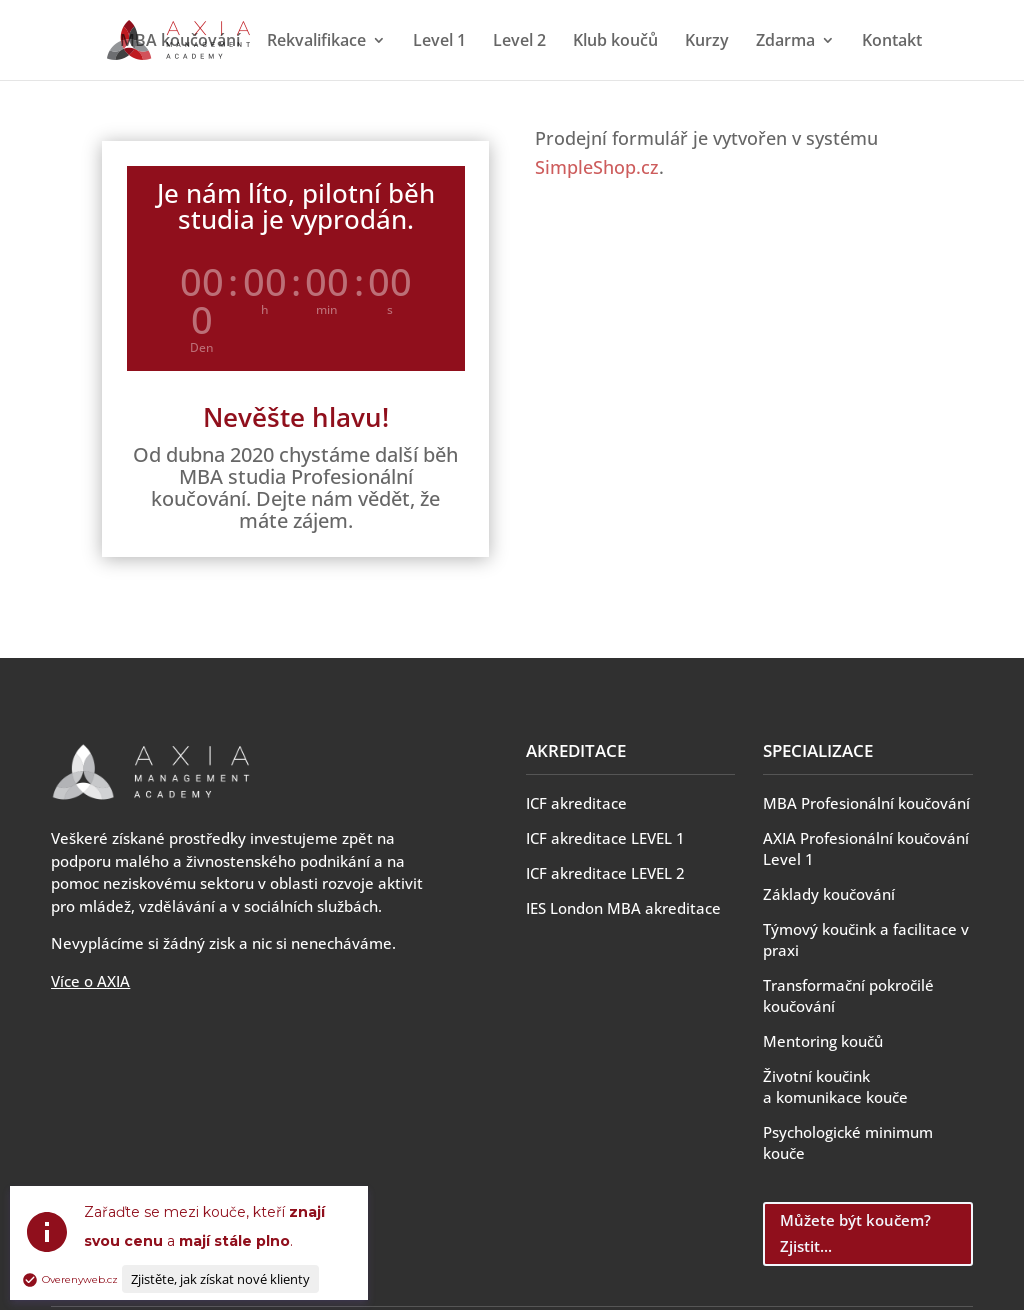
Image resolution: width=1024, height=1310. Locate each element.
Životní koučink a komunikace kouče (835, 1086)
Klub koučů (615, 42)
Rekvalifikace (316, 42)
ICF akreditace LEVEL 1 (605, 838)
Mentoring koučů (823, 1041)
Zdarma (785, 42)
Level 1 (439, 42)
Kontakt (892, 42)
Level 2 (519, 42)
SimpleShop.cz (597, 167)
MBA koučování (180, 42)
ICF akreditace (576, 803)
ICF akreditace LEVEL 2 (605, 873)
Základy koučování (829, 894)
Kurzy (707, 42)
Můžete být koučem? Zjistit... (855, 1233)
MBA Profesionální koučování (866, 803)
